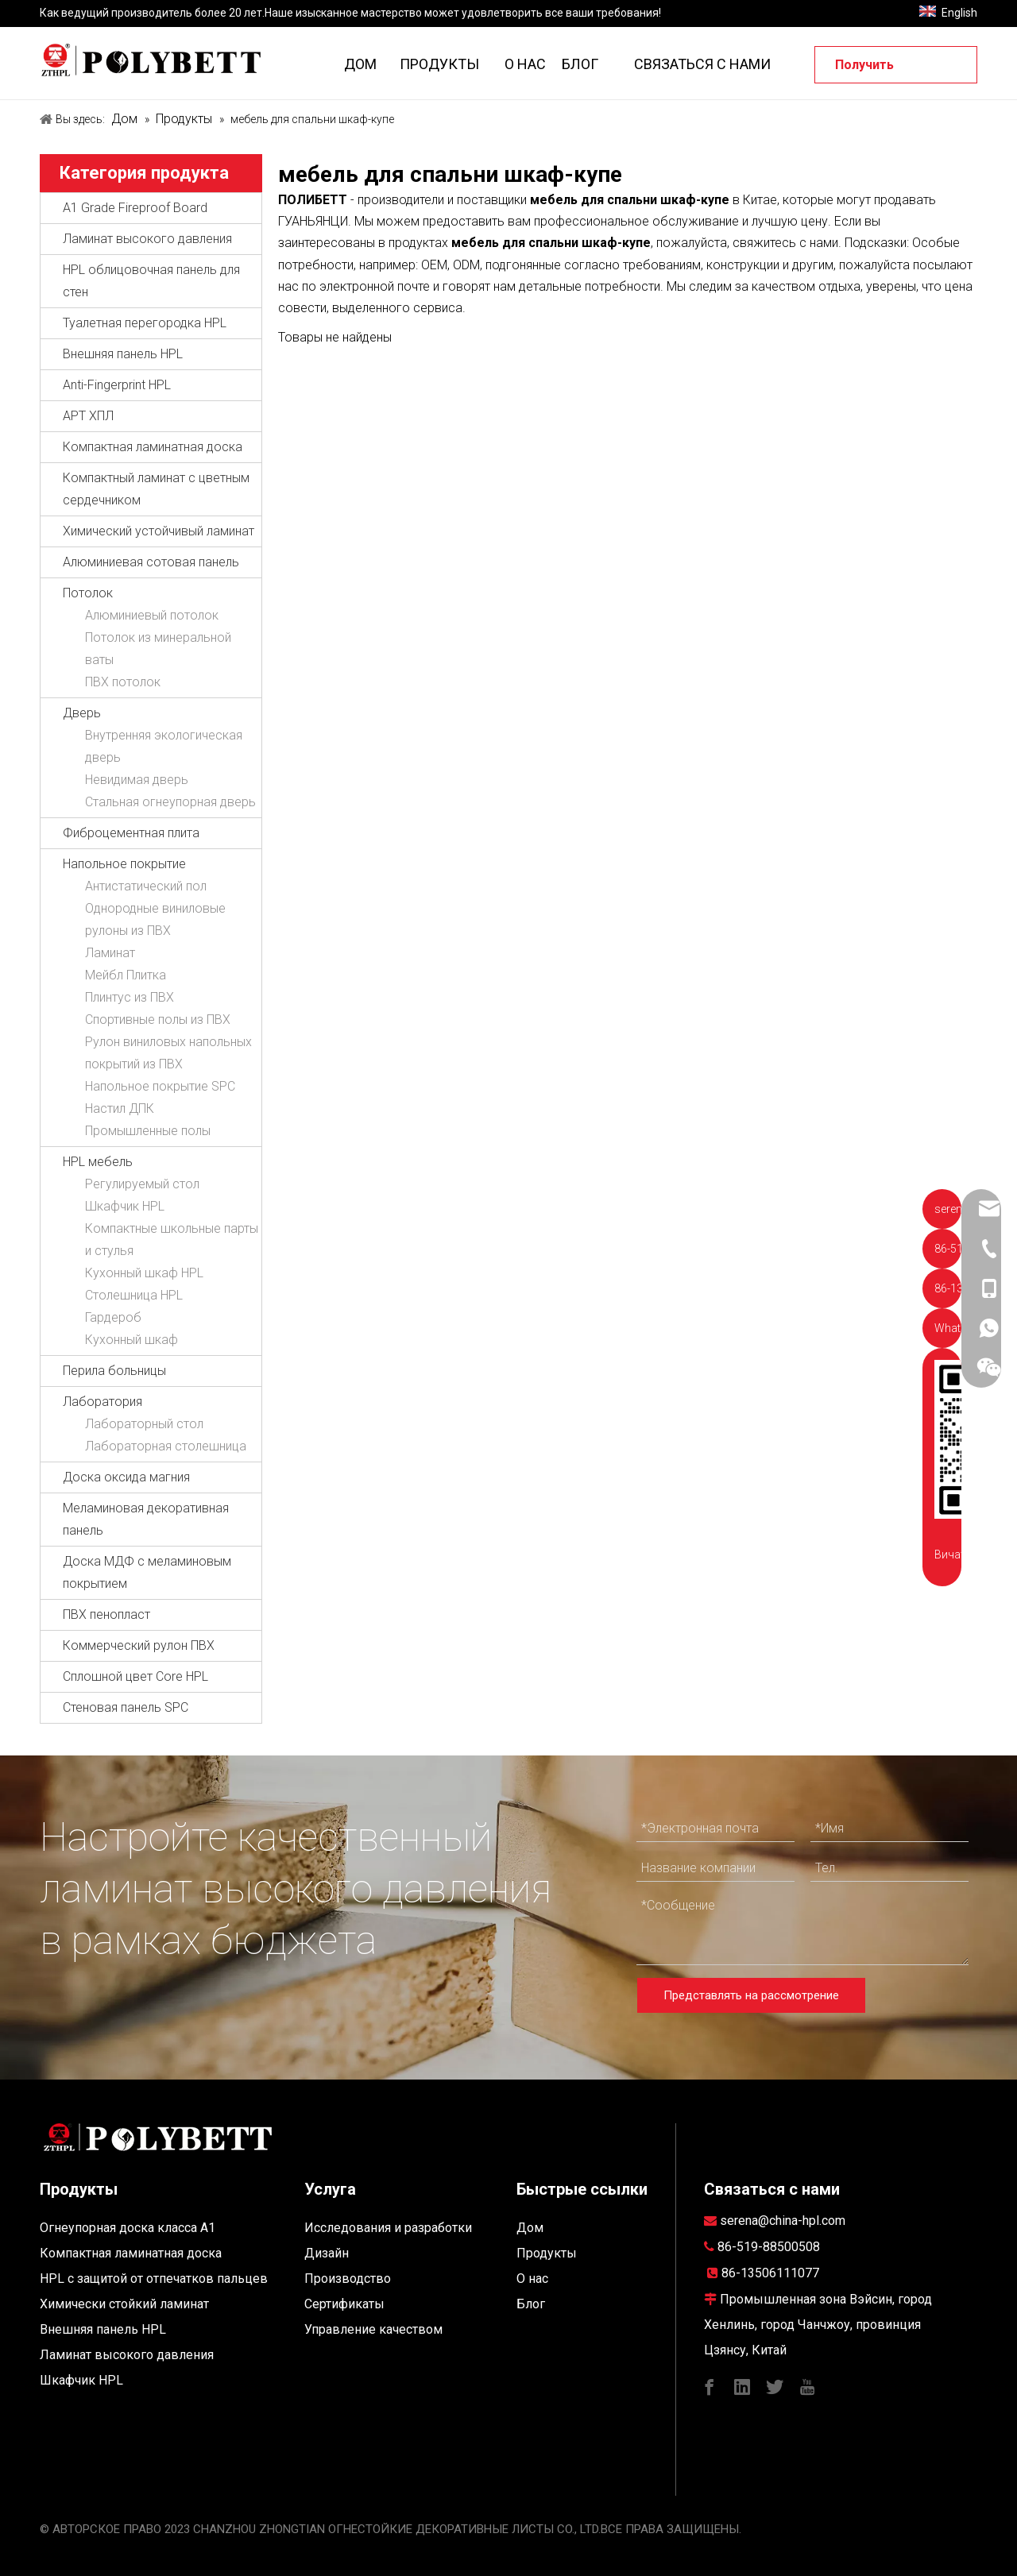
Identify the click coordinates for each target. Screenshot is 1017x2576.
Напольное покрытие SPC (160, 1086)
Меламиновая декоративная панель (146, 1519)
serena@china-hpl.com (782, 2220)
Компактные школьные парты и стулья (171, 1239)
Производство (347, 2278)
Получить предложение (878, 70)
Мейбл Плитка (125, 975)
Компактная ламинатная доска (152, 446)
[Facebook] (709, 2385)
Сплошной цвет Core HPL (135, 1676)
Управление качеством (373, 2329)
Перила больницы (114, 1370)
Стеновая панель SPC (125, 1707)
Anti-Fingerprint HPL (117, 384)
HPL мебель (98, 1161)
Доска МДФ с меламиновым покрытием (147, 1572)
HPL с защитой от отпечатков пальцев (154, 2278)
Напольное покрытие (124, 863)
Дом (529, 2227)
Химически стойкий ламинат (124, 2303)
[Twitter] (774, 2385)
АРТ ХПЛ (88, 415)
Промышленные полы (148, 1130)
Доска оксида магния (126, 1477)
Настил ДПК (119, 1108)
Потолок (88, 593)
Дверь (82, 712)
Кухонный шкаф (131, 1339)
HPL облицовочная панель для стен (151, 280)
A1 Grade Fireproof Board (135, 207)
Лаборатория (102, 1401)
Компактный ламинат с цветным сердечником (156, 489)
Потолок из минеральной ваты (158, 648)
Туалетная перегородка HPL (144, 322)
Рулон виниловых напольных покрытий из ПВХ (168, 1053)
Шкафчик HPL (124, 1206)
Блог (530, 2303)
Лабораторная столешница (165, 1446)
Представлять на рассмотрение (751, 1995)
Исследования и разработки (388, 2227)
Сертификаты (344, 2303)
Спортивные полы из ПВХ (157, 1019)
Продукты (546, 2253)
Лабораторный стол (144, 1423)
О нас (532, 2278)
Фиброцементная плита (131, 832)
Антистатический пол (146, 886)
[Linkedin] (742, 2385)
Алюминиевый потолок (151, 615)
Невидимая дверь (136, 779)
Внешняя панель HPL (123, 353)
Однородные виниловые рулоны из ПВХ (155, 919)
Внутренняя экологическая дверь (163, 746)
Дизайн (326, 2253)
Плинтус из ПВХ (129, 997)
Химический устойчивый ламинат (158, 531)
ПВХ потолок (122, 681)
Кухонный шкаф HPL (144, 1272)
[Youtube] (807, 2385)
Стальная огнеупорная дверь (170, 801)
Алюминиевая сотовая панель (151, 562)
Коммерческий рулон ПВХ (139, 1645)
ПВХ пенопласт (106, 1614)
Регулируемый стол (142, 1183)
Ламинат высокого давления (147, 238)
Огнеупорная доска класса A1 (127, 2227)
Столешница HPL (134, 1295)
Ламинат (110, 952)
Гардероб (113, 1317)
